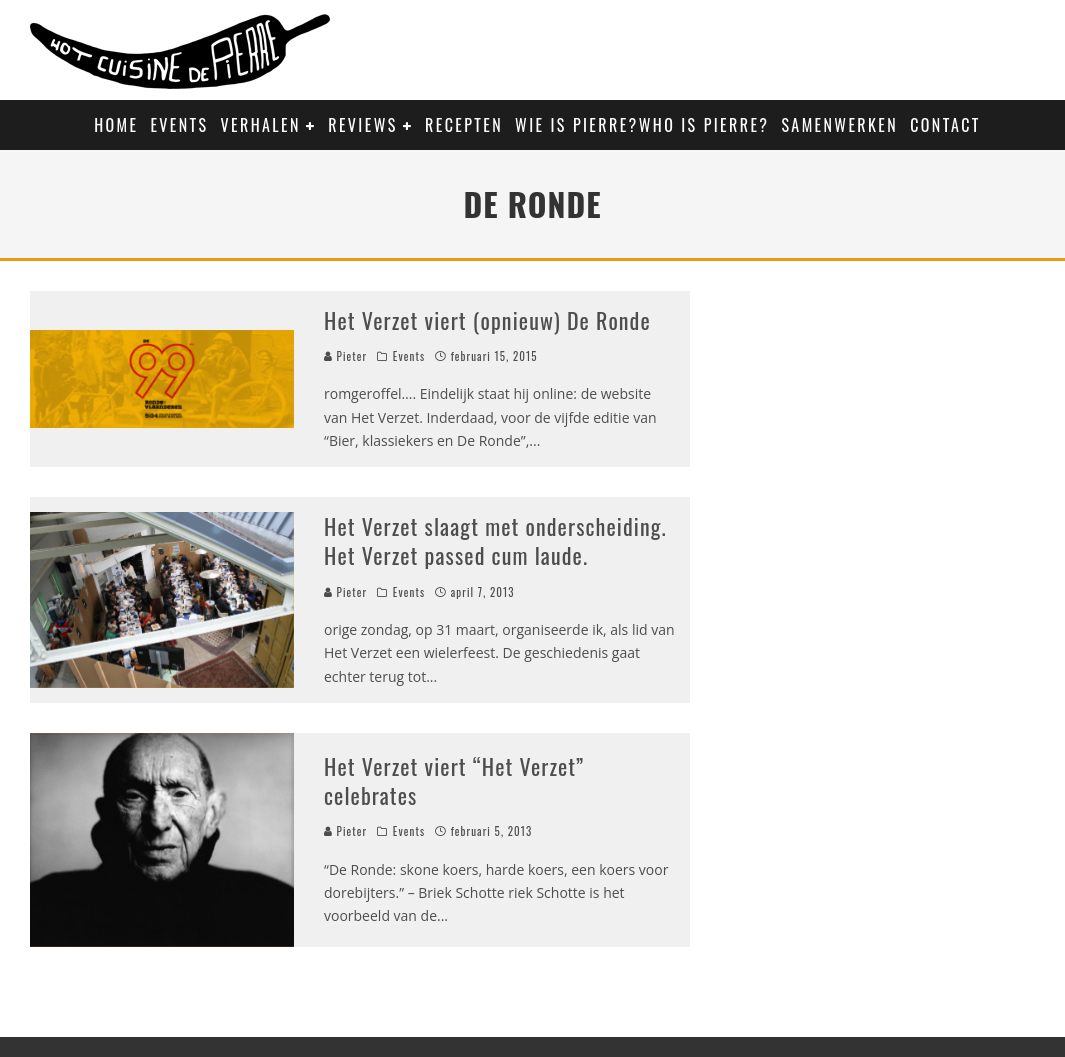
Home (116, 125)
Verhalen (261, 125)
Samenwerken (839, 125)
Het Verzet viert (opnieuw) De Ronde (487, 320)
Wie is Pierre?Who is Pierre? (642, 125)
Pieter (345, 356)
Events (179, 125)
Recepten (464, 125)
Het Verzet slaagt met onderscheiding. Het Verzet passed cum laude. (495, 540)
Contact (945, 125)
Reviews (362, 125)
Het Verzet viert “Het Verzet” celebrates (454, 780)
